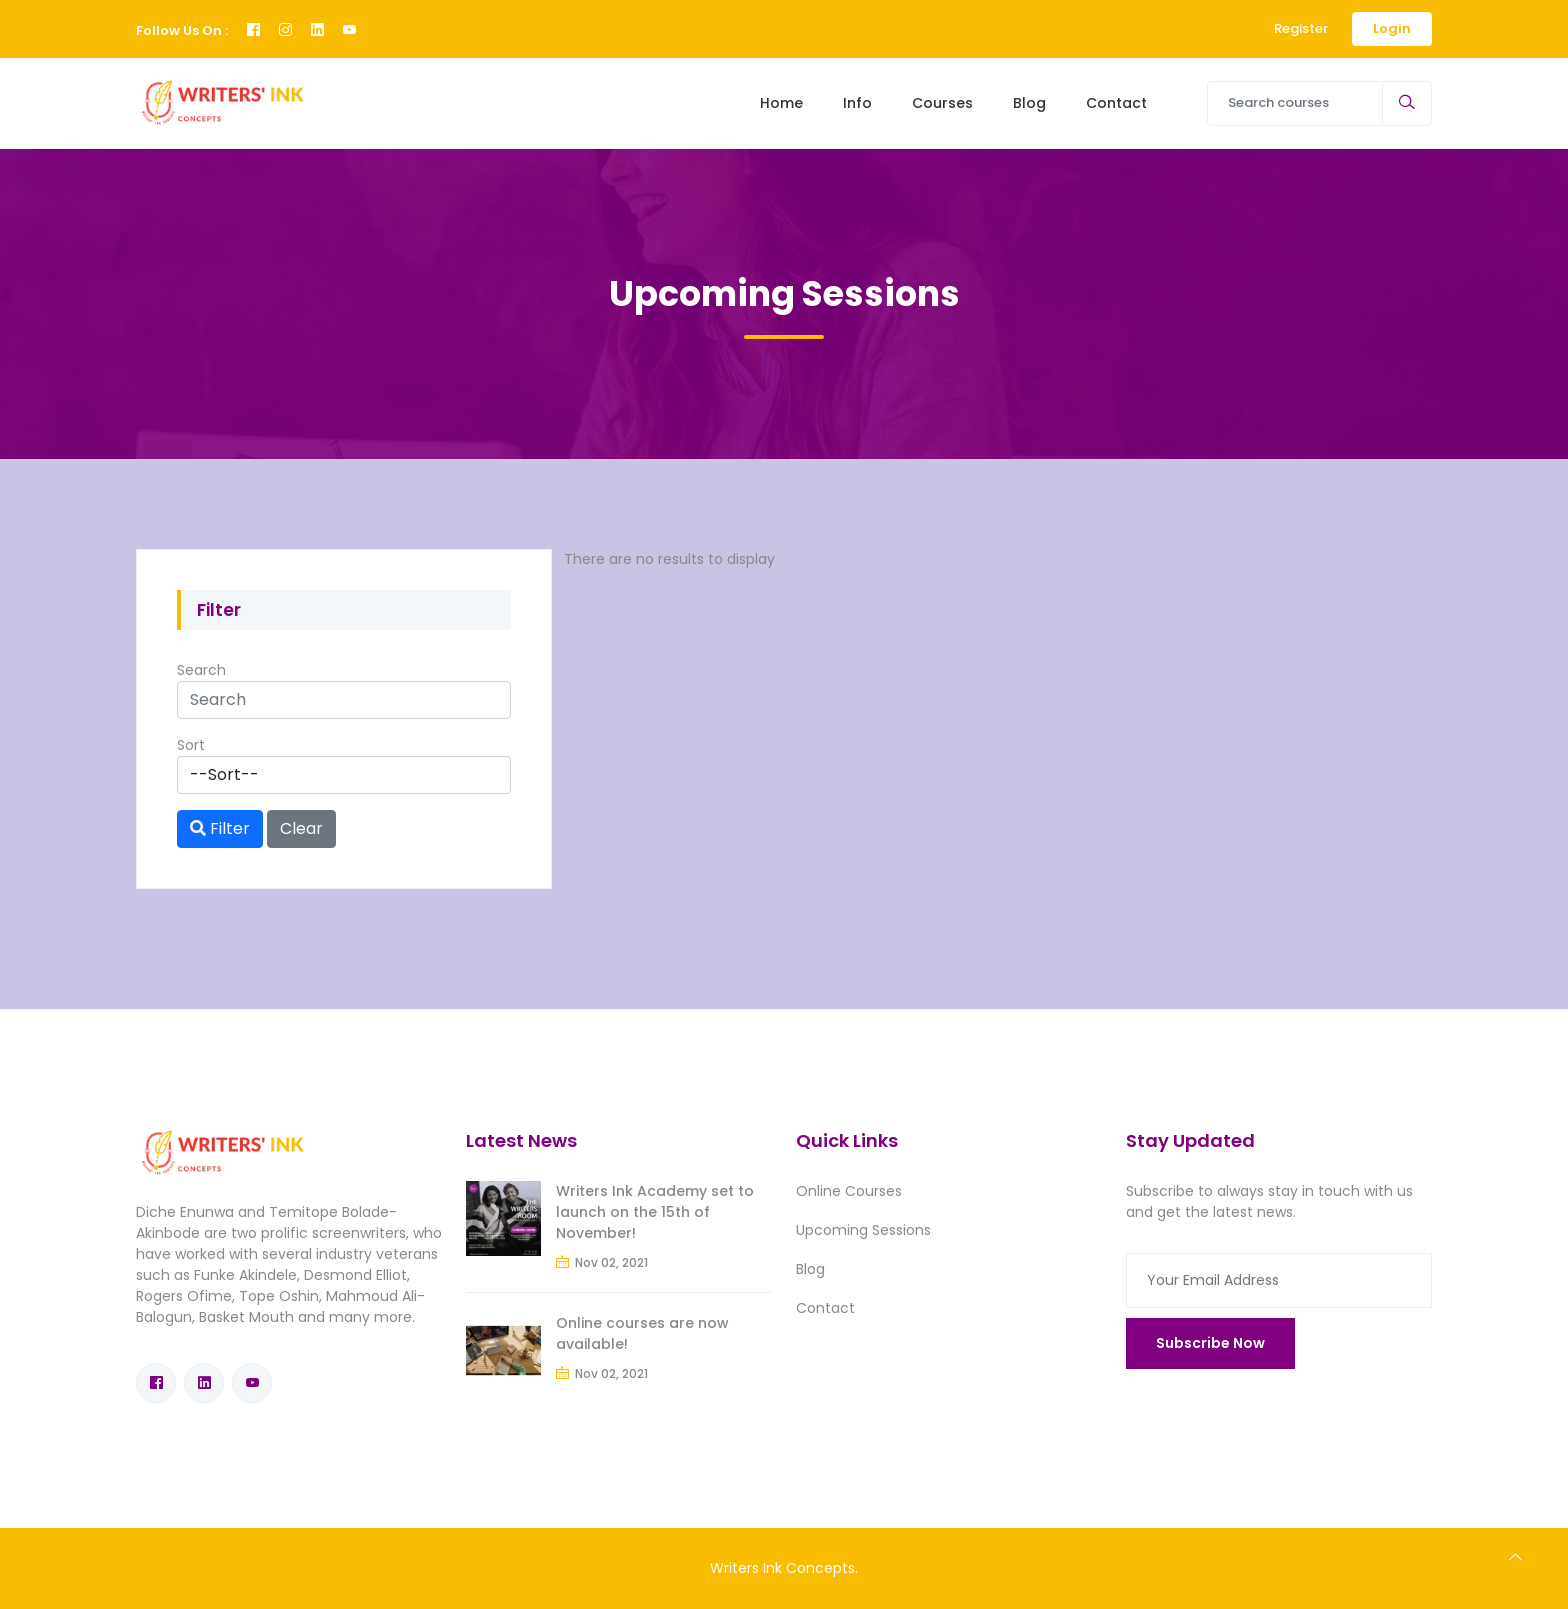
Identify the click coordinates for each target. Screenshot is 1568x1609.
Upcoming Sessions (863, 1230)
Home (781, 103)
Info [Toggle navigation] (857, 103)
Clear (301, 828)
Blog (1029, 103)
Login (1392, 28)
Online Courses (849, 1191)
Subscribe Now (1210, 1343)
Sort (191, 745)
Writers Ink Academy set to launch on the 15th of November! (610, 1212)
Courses (942, 103)
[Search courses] (1294, 103)
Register (1301, 28)
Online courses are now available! (597, 1334)
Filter (220, 828)
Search (201, 670)
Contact (1116, 103)
